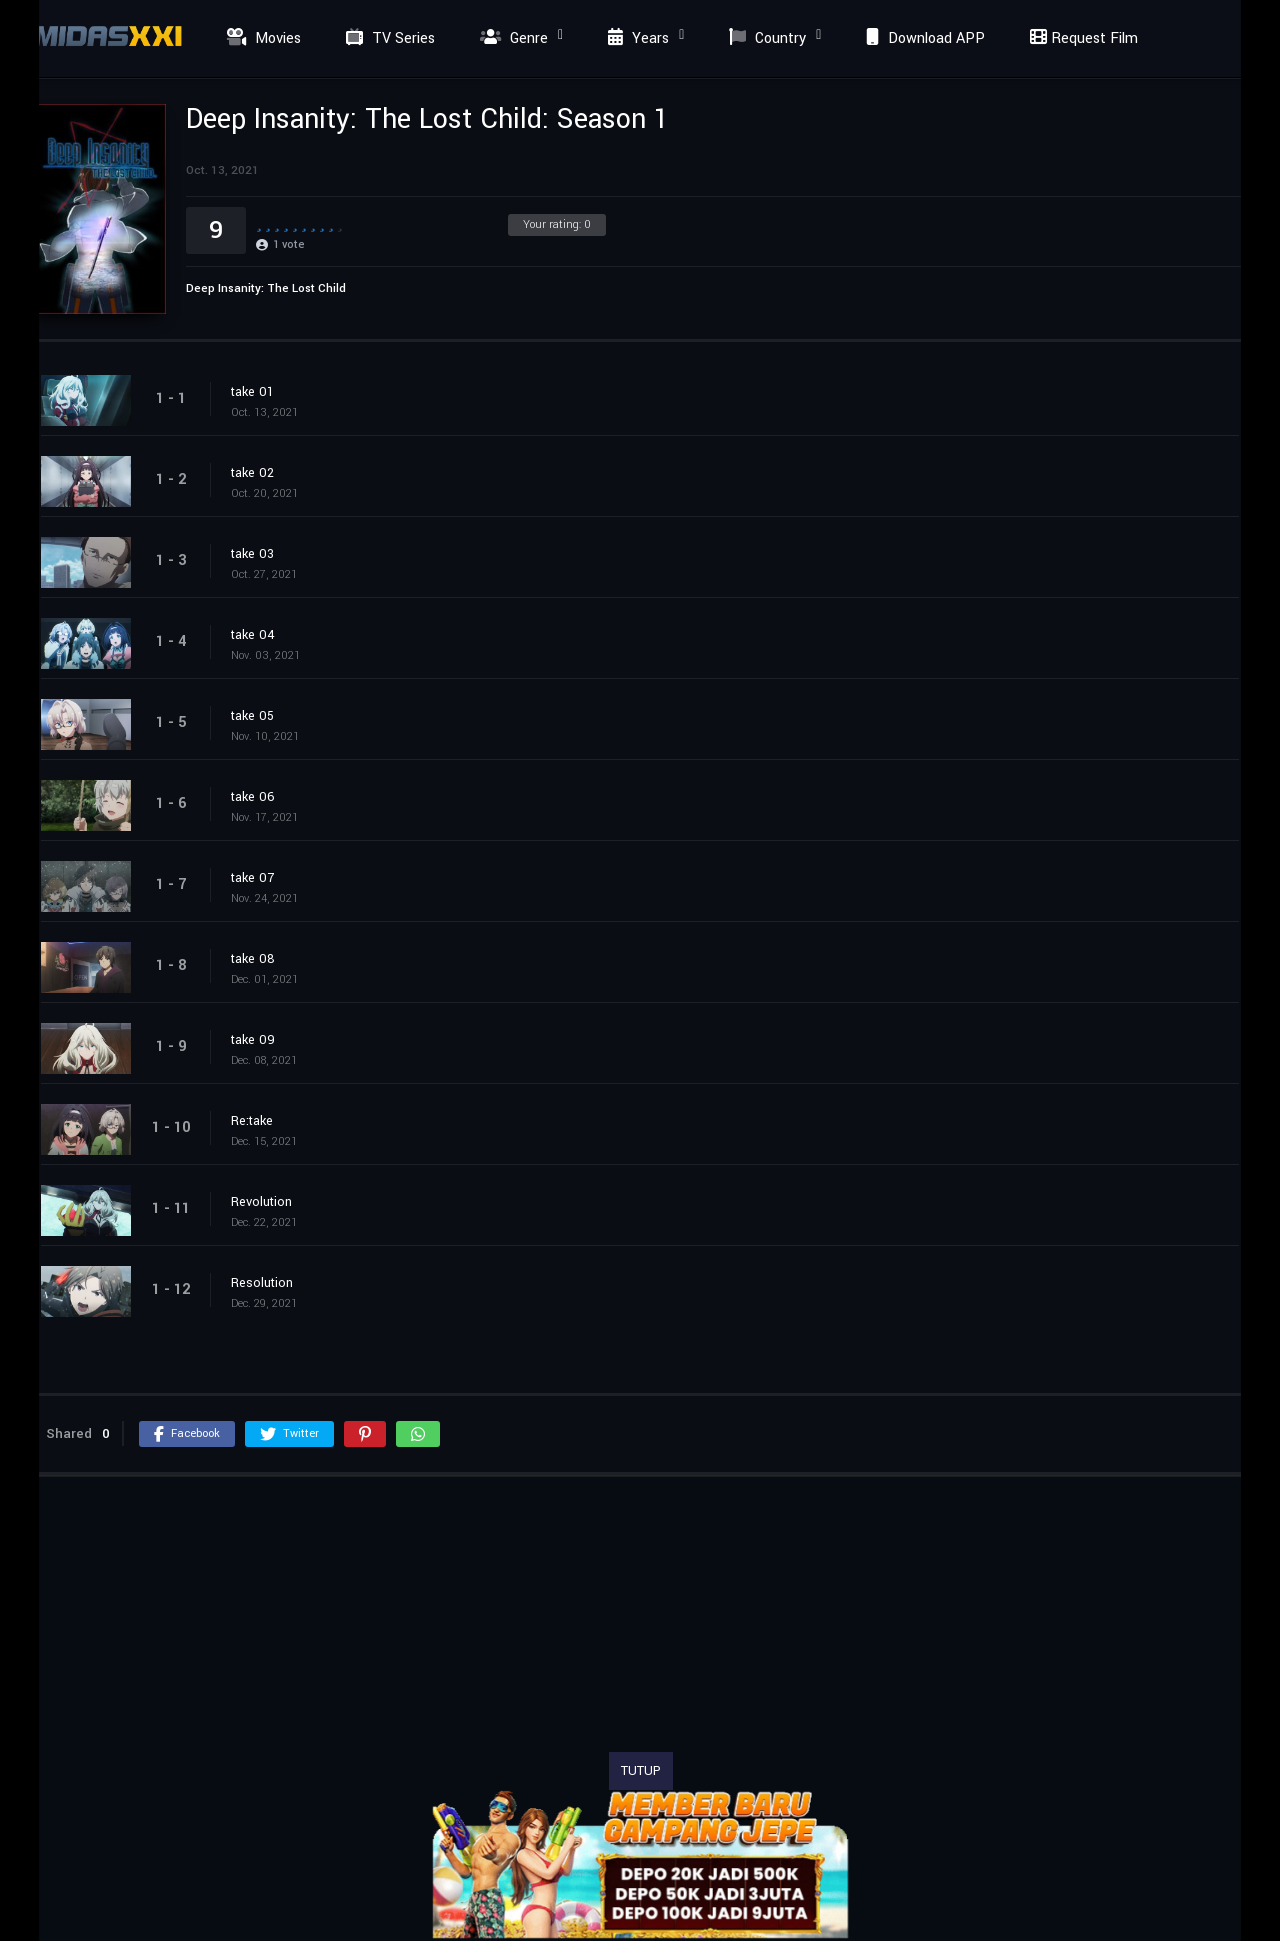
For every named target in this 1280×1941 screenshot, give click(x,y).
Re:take (252, 1121)
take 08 (253, 959)
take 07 (252, 878)
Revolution (261, 1202)
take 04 (253, 635)
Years (636, 38)
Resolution (262, 1283)
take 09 (253, 1040)
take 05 (252, 716)
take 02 (252, 473)
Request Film (1081, 38)
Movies (261, 38)
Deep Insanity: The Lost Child (266, 288)
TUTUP (641, 1771)
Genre (511, 38)
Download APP (923, 38)
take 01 (252, 392)
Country (765, 38)
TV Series (388, 38)
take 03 (252, 554)
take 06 (253, 797)
